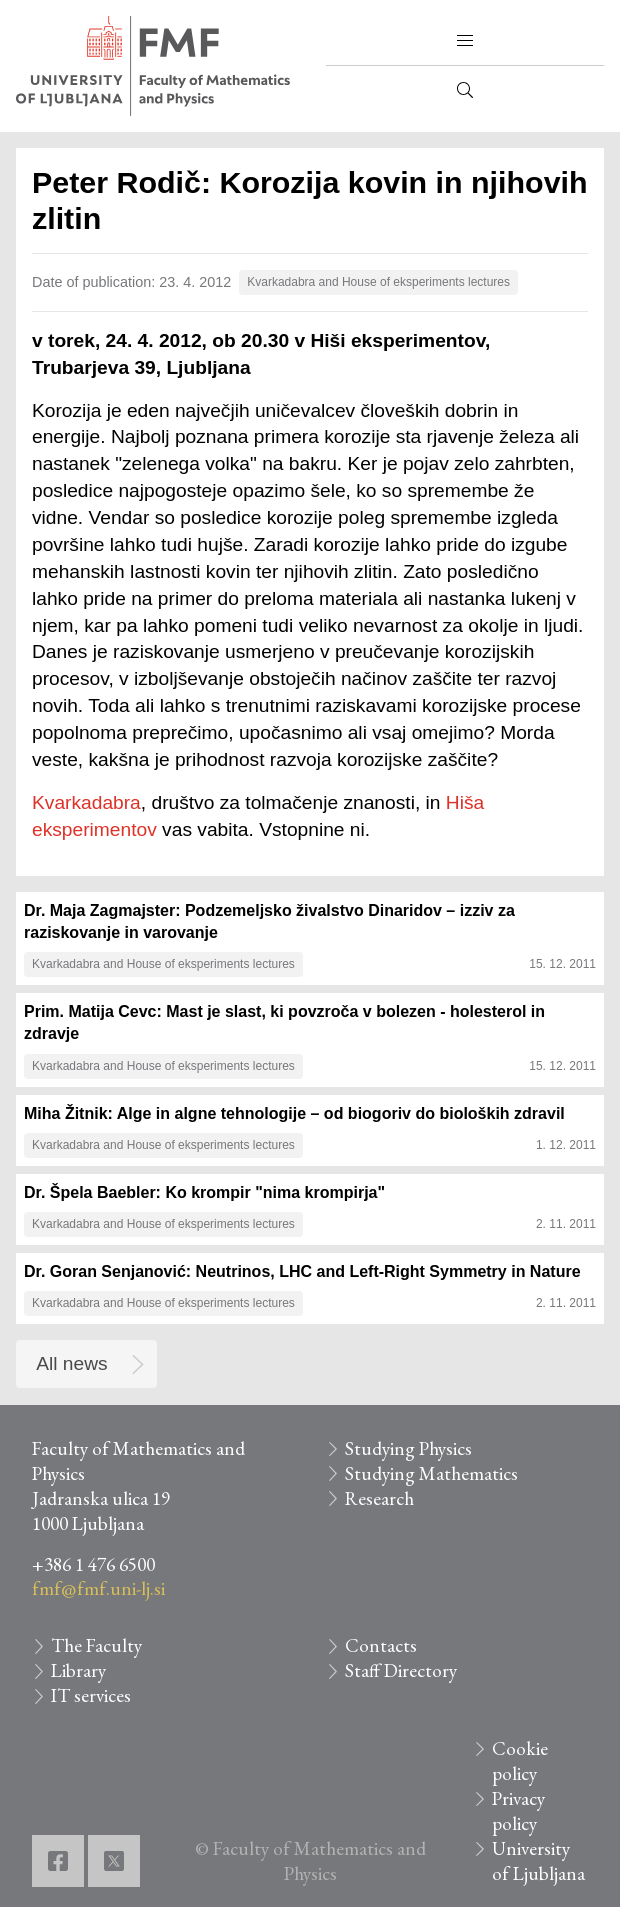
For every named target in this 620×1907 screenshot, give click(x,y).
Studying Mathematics (431, 1473)
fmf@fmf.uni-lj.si (98, 1588)
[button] (465, 41)
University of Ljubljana (538, 1861)
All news (71, 1363)
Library (78, 1670)
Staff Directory (401, 1670)
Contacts (381, 1645)
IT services (91, 1695)
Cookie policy (520, 1761)
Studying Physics (408, 1448)
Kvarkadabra (86, 802)
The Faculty (96, 1645)
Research (379, 1498)
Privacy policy (518, 1811)
